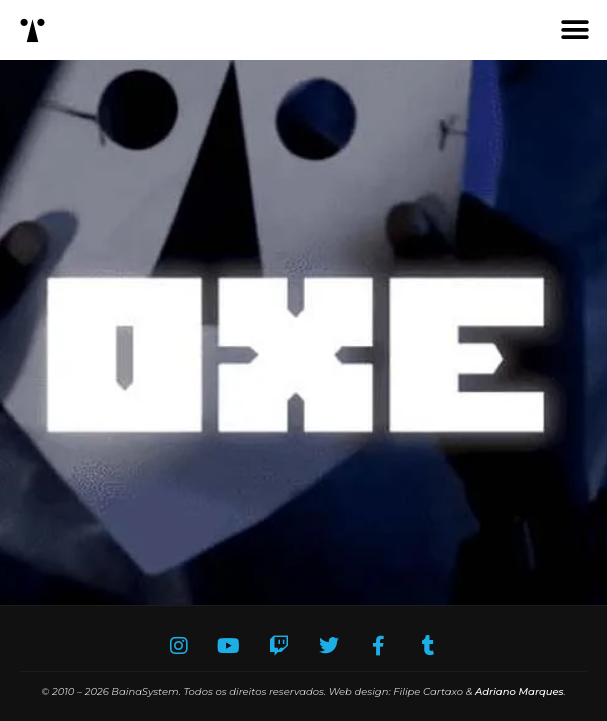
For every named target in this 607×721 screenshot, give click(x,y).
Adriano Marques (519, 691)
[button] (574, 30)
